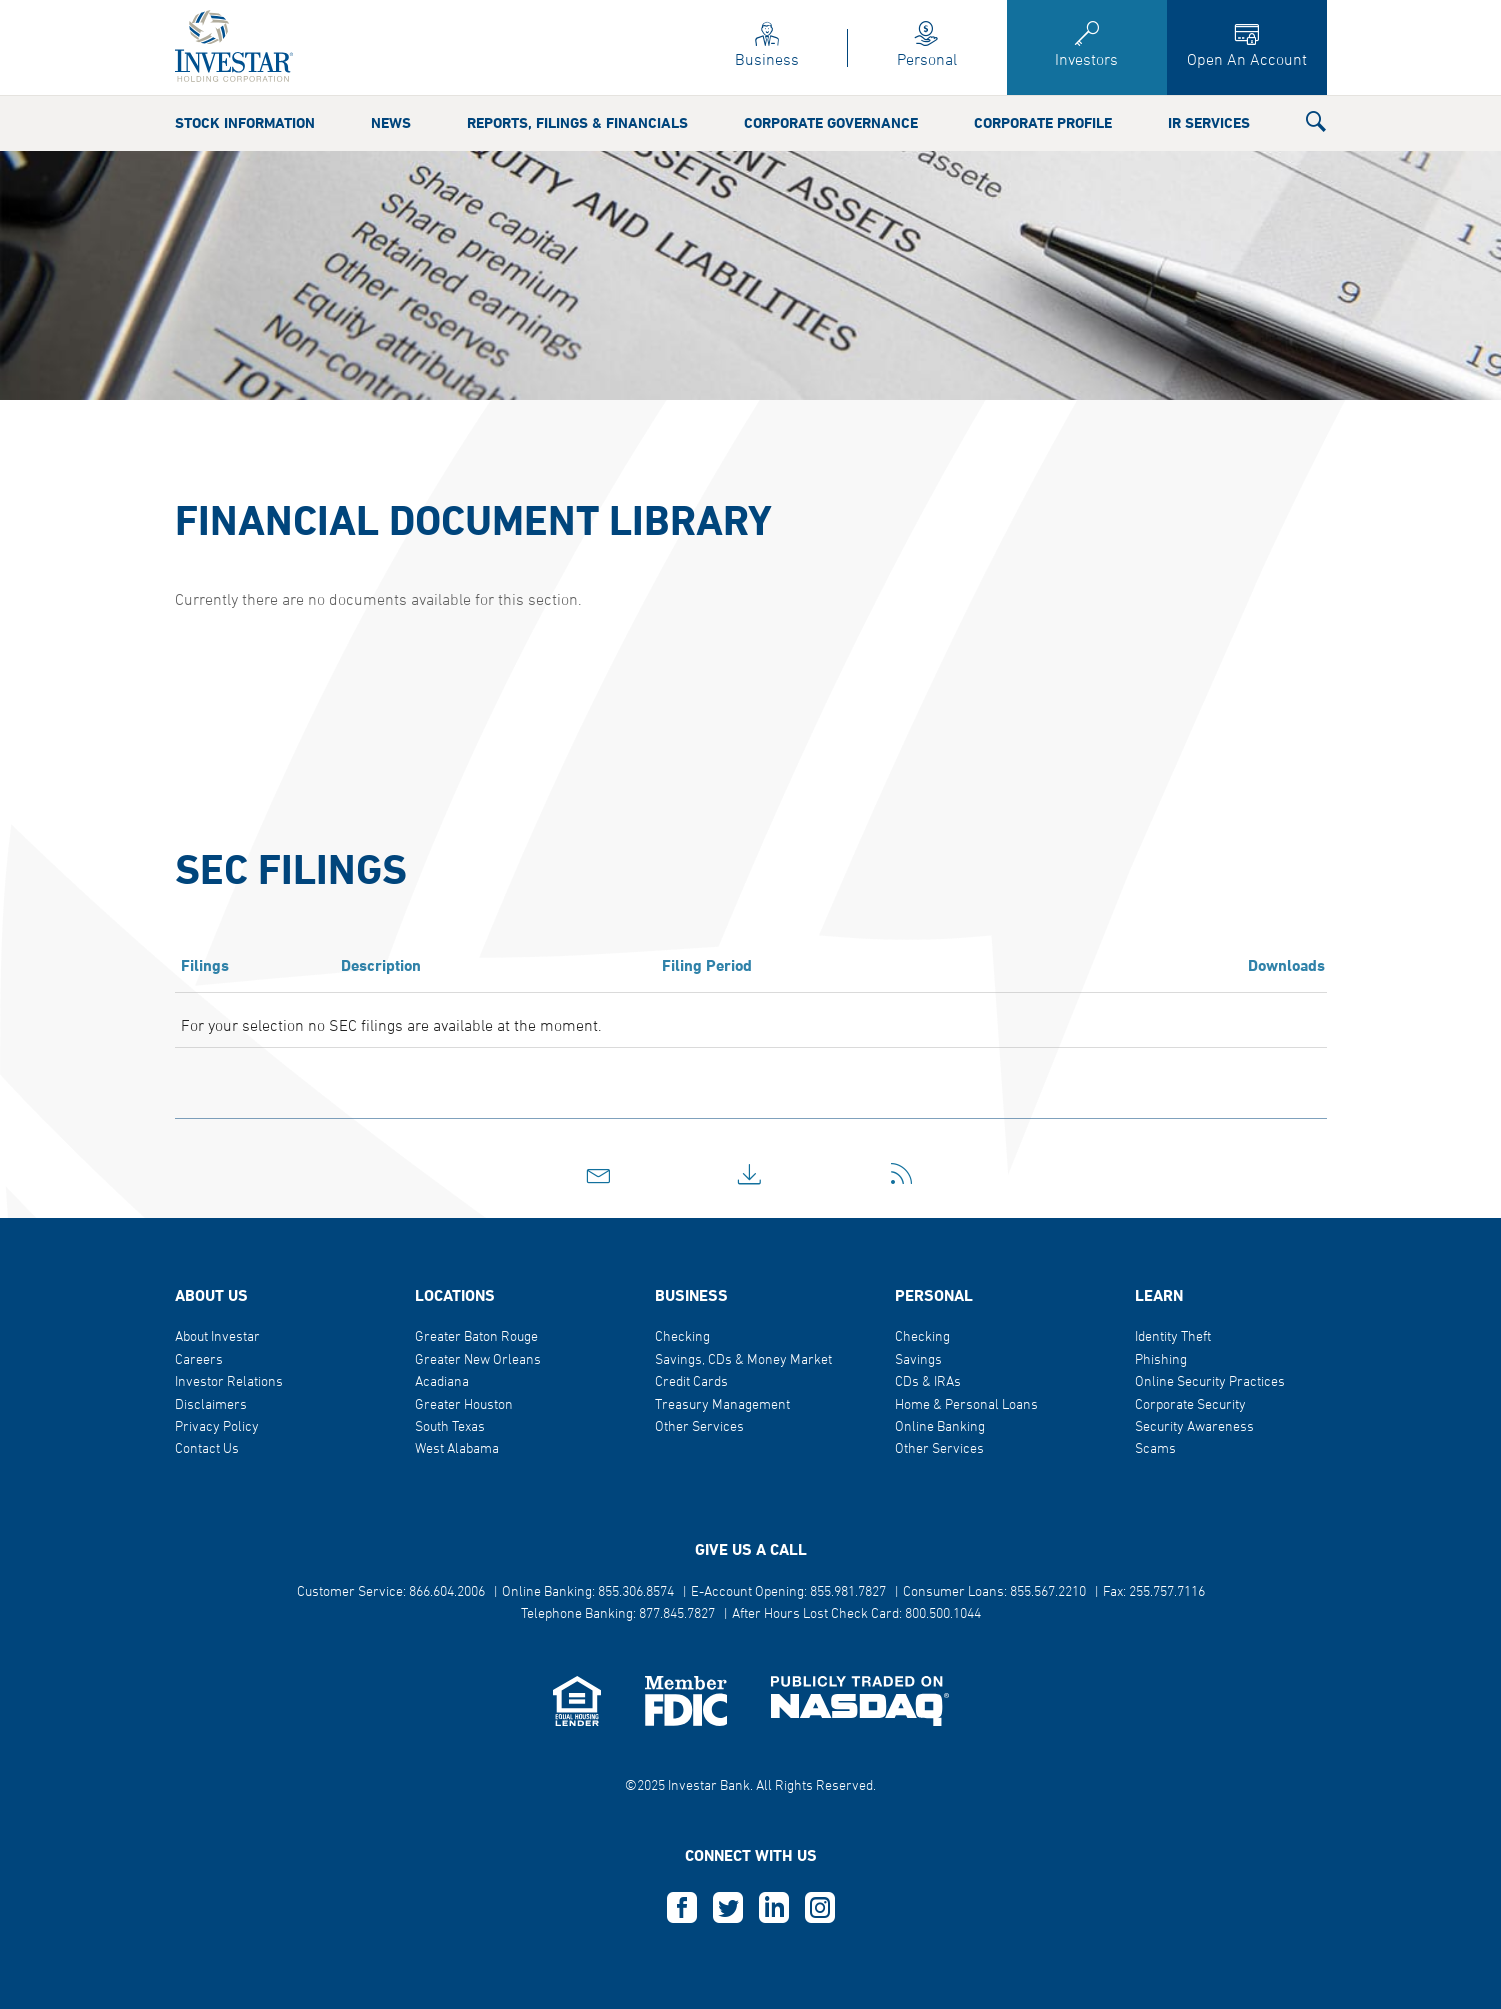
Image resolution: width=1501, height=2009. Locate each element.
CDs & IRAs (928, 1382)
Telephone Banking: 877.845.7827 (618, 1614)
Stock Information (245, 94)
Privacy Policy (217, 1427)
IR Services (1209, 94)
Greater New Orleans (478, 1360)
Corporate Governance (831, 94)
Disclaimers (211, 1405)
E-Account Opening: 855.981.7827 (788, 1592)
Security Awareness (1194, 1427)
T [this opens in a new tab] (728, 1908)
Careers (199, 1360)
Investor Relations (229, 1382)
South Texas (450, 1427)
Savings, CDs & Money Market (743, 1360)
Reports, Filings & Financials (577, 94)
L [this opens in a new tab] (774, 1908)
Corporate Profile (1043, 94)
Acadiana (442, 1382)
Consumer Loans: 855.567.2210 (994, 1592)
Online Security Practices (1210, 1382)
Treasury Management (722, 1405)
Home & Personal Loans (966, 1405)
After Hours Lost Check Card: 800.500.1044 (856, 1614)
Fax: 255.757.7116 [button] (1154, 1592)
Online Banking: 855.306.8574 (588, 1592)
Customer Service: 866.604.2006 (391, 1592)
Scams (1155, 1449)
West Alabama (457, 1449)
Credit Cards (691, 1382)
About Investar (217, 1337)
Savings (918, 1360)
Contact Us (207, 1449)
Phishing (1161, 1360)
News (391, 94)
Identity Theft (1173, 1337)
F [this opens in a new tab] (682, 1908)
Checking (682, 1337)
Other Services (699, 1427)
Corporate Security (1190, 1405)
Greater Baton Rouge (476, 1337)
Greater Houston (464, 1405)
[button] (1316, 96)
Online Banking (940, 1427)
